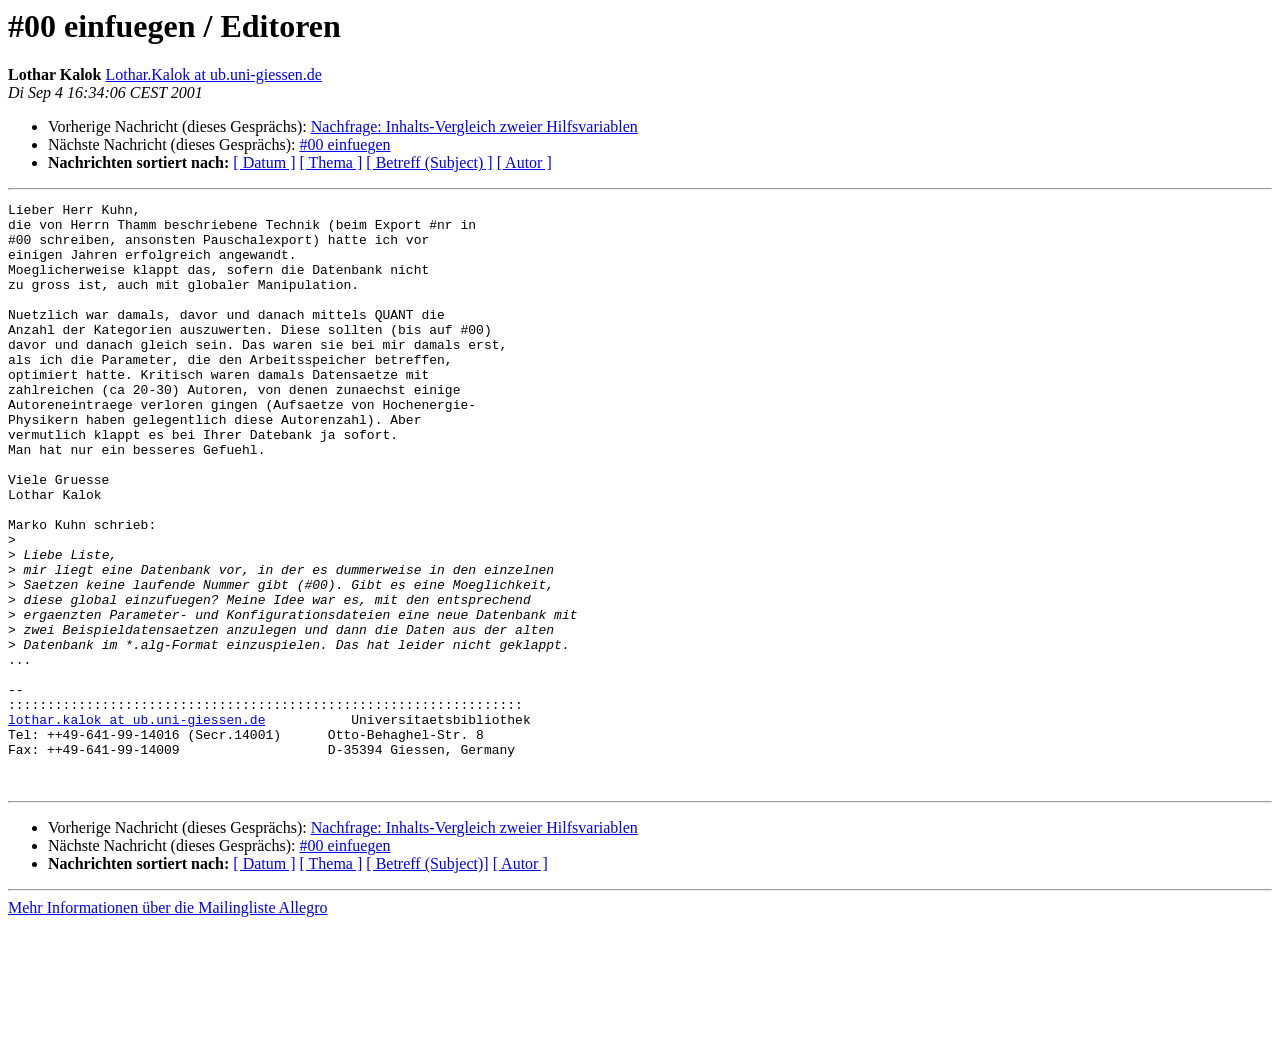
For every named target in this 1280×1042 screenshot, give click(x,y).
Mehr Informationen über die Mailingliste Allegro (167, 1024)
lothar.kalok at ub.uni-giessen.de (136, 824)
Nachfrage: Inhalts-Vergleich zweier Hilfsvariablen (474, 126)
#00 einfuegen (344, 144)
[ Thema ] (331, 162)
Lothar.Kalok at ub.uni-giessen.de (214, 74)
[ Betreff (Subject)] (427, 980)
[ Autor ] (524, 162)
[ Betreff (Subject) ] (429, 162)
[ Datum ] (264, 162)
